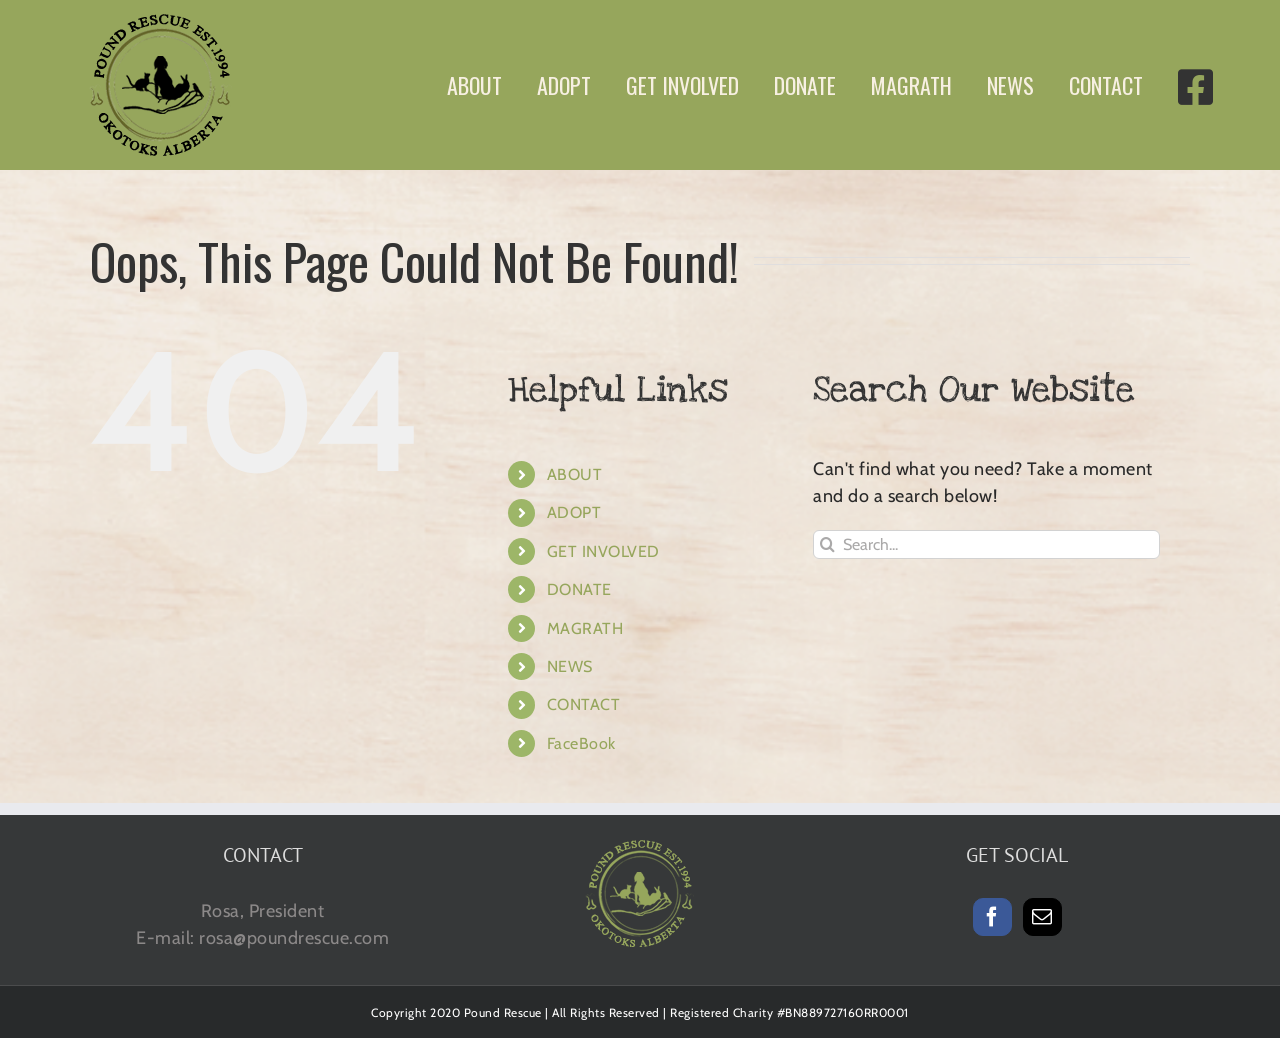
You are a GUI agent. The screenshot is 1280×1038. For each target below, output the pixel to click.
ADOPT (574, 512)
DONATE (579, 589)
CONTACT (584, 704)
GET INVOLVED (603, 551)
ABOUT (575, 474)
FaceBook (581, 743)
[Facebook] (992, 917)
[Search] (827, 544)
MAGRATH (585, 628)
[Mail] (1042, 917)
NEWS (570, 666)
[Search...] (986, 544)
